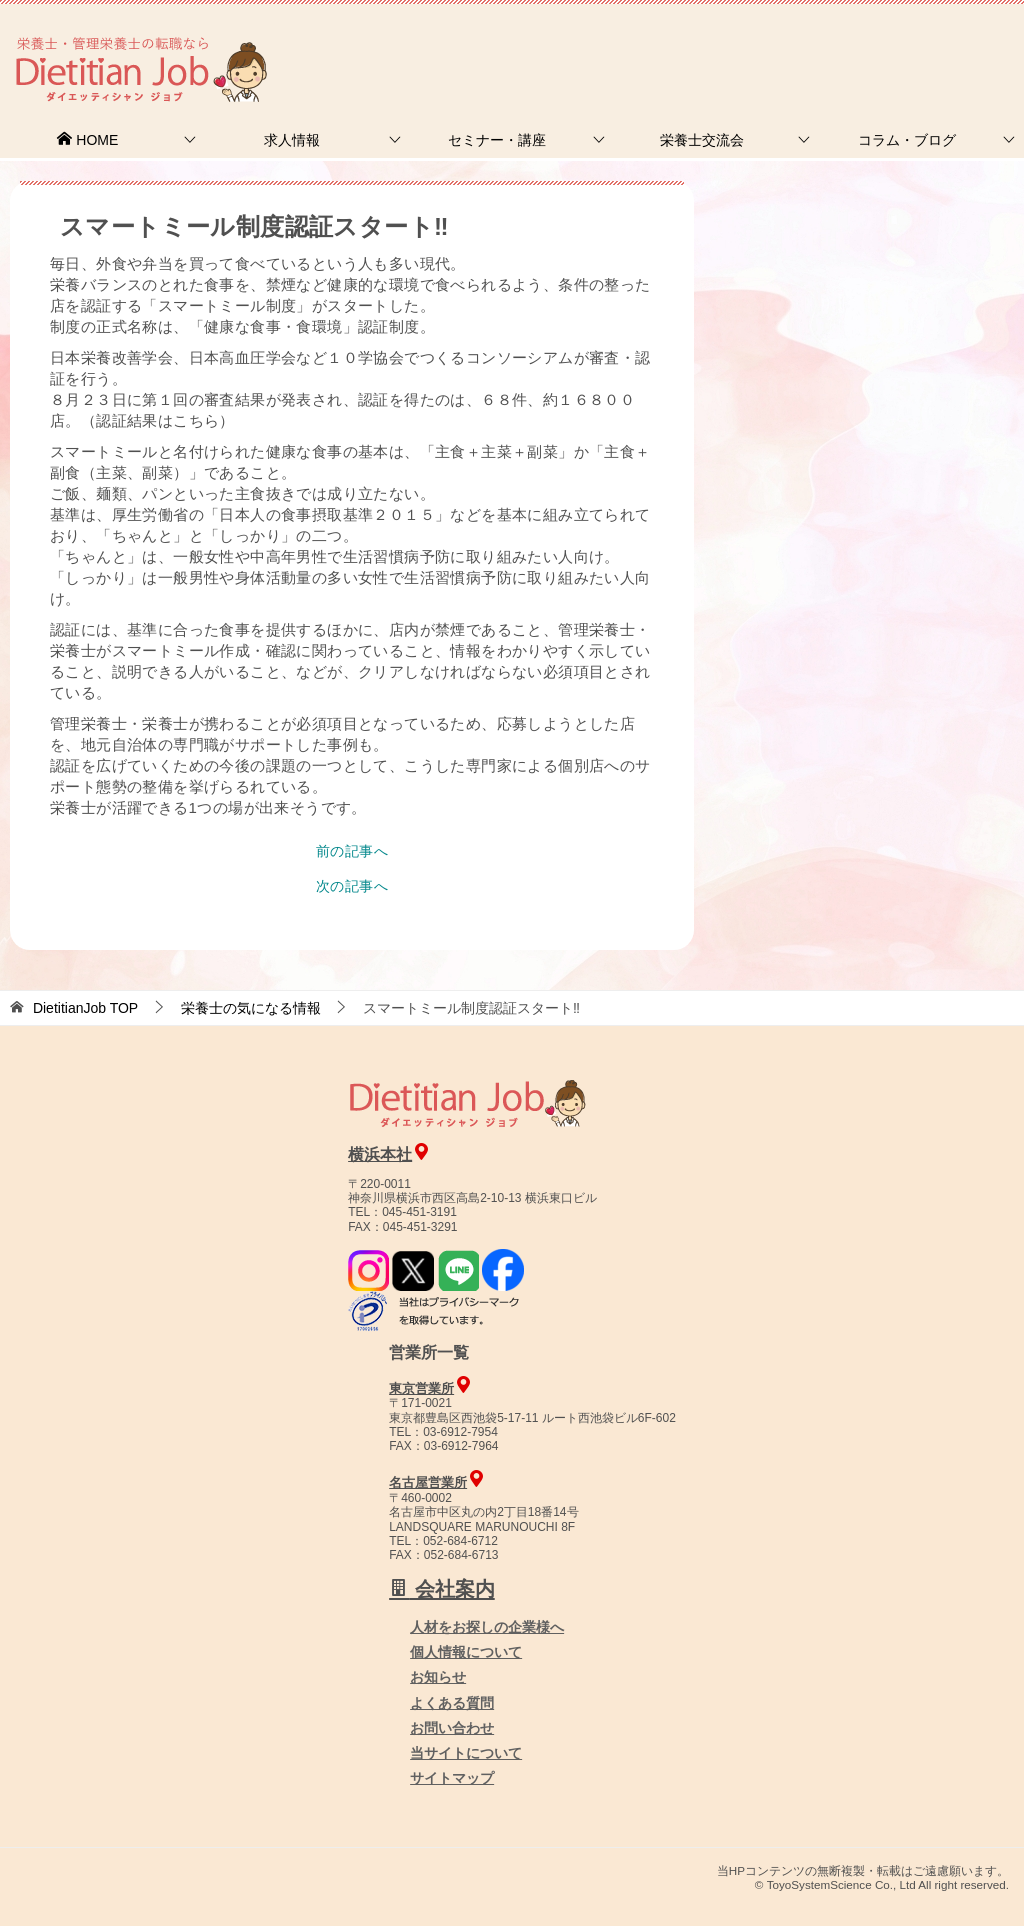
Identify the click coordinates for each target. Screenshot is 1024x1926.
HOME (87, 140)
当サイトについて (466, 1753)
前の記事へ (352, 851)
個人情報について (466, 1652)
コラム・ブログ (907, 140)
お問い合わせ (452, 1728)
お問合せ (681, 44)
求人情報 (292, 140)
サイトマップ (452, 1778)
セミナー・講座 (497, 140)
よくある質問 (452, 1703)
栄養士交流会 (702, 140)
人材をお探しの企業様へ (889, 43)
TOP (85, 1008)
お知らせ (438, 1677)
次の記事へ (352, 886)
